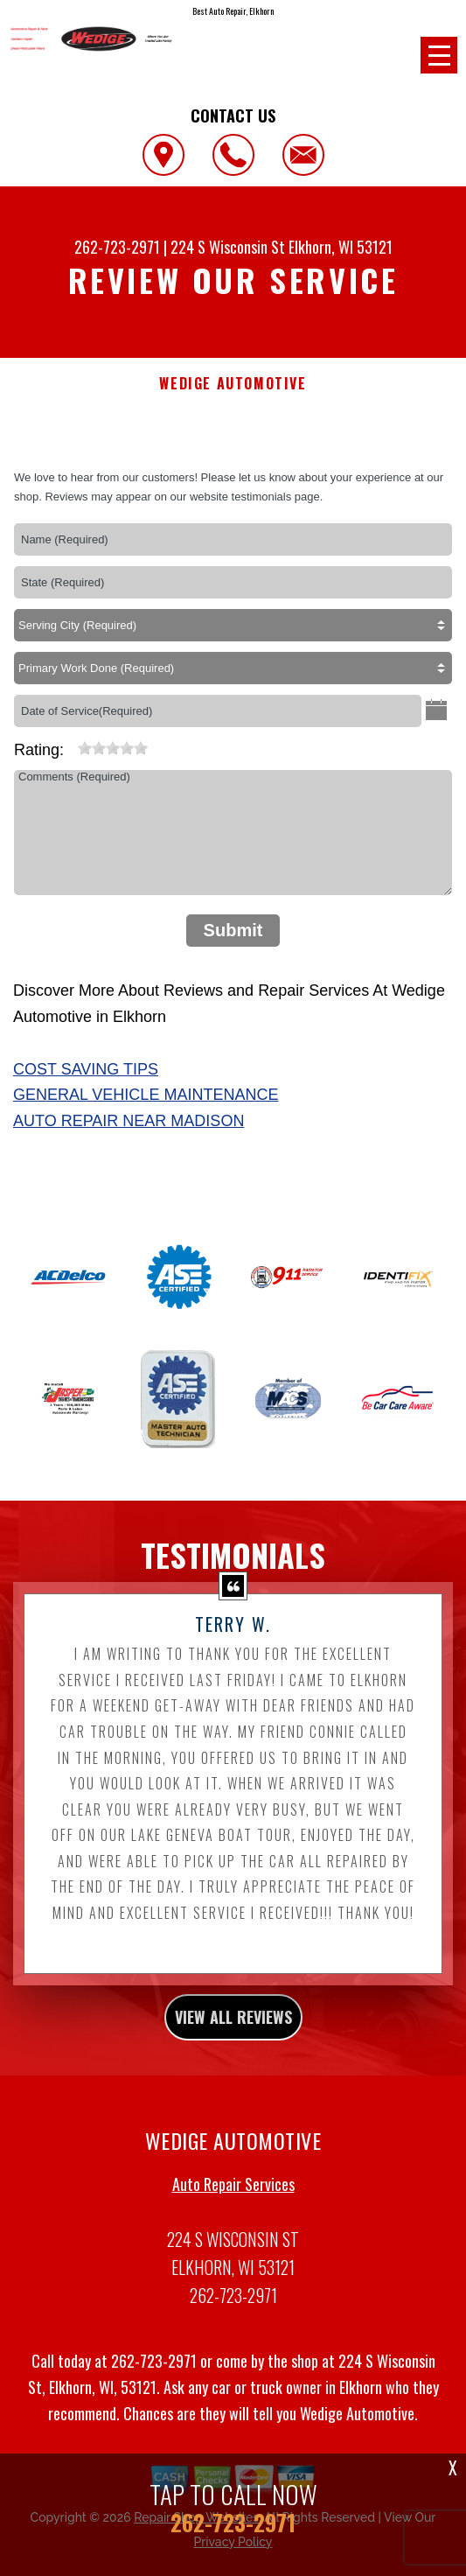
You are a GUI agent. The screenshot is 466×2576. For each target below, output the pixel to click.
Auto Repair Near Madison (128, 1121)
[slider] (113, 748)
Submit (233, 930)
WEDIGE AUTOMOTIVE (232, 383)
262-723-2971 (117, 246)
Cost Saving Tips (85, 1069)
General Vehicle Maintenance (145, 1094)
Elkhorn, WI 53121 (341, 246)
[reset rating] (71, 745)
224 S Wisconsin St (227, 246)
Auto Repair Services (233, 2192)
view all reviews (233, 2025)
